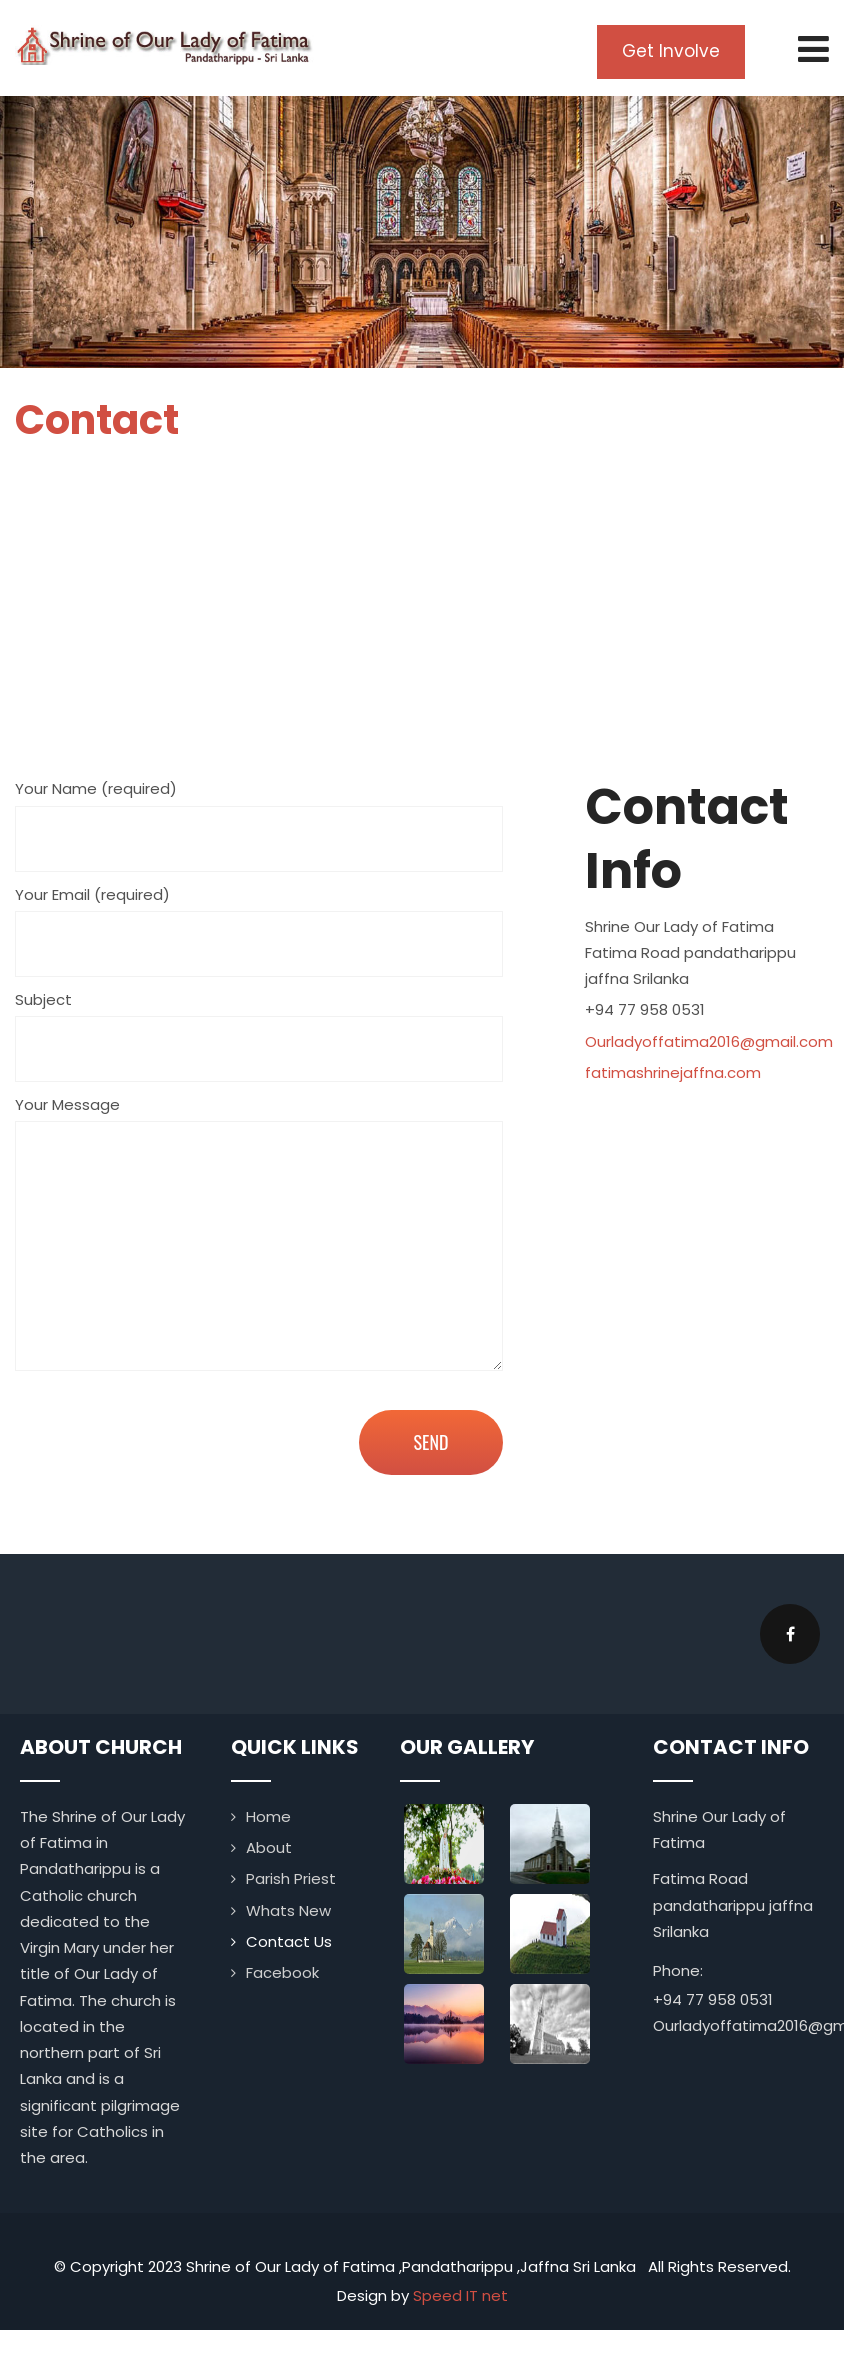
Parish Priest (291, 1877)
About (269, 1846)
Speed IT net (460, 2294)
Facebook (282, 1971)
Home (268, 1815)
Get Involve (674, 51)
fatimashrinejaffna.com (673, 1071)
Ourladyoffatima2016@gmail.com (709, 1040)
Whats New (288, 1909)
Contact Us (289, 1940)
